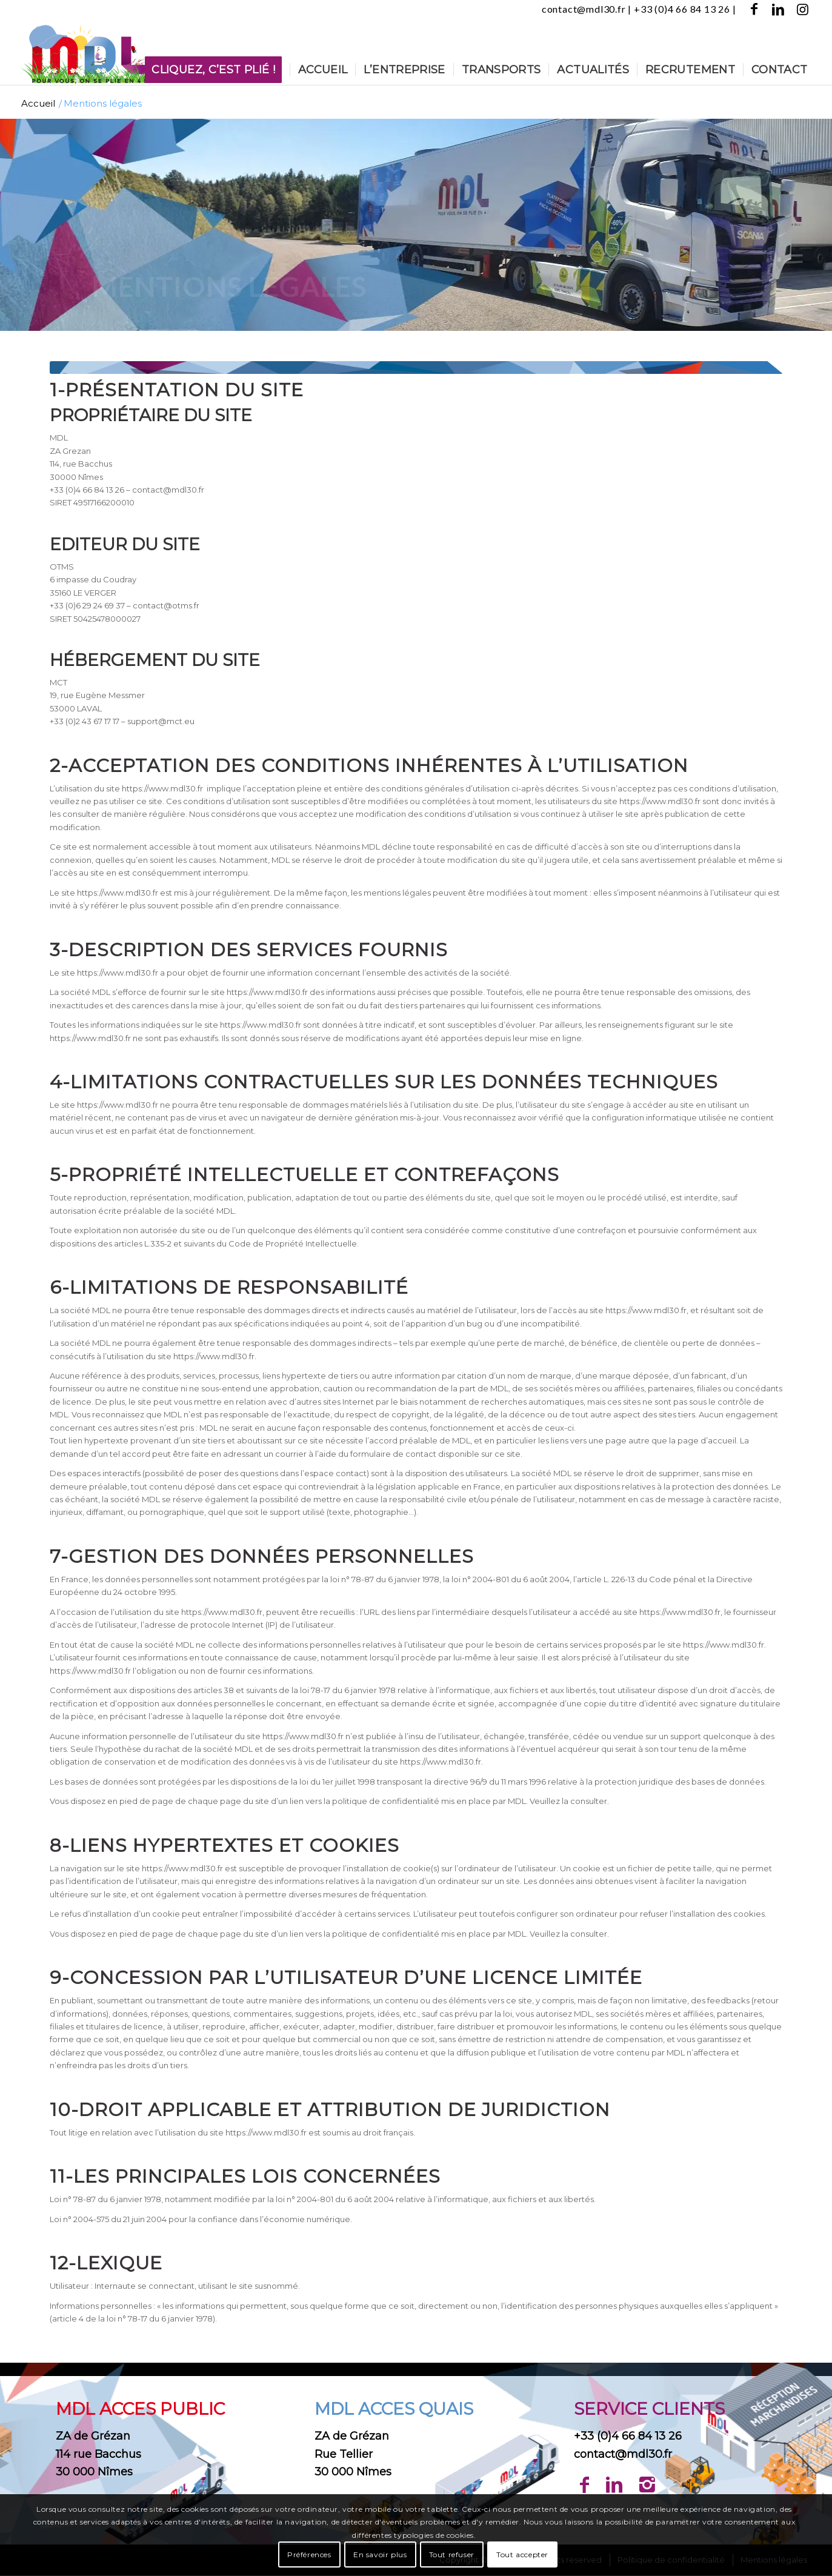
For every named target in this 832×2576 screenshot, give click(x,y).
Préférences (309, 2554)
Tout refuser (451, 2554)
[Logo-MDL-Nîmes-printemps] (87, 51)
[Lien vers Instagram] (803, 9)
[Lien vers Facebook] (755, 9)
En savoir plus (380, 2554)
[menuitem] (217, 70)
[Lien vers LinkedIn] (779, 9)
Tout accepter (522, 2554)
